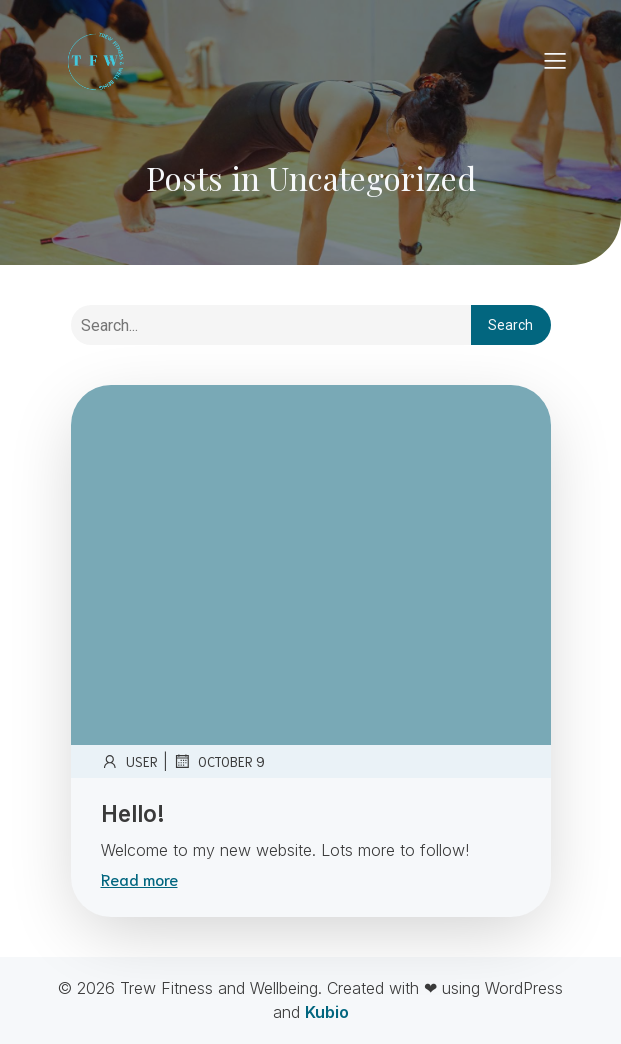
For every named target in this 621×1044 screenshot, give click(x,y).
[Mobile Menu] (556, 60)
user (129, 761)
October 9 (219, 761)
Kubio (327, 1012)
